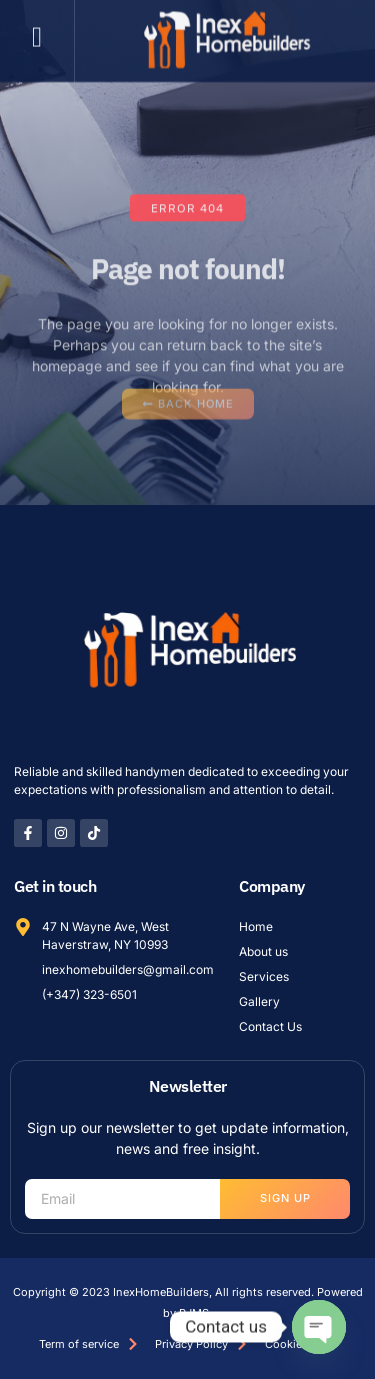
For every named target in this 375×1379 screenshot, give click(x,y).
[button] (37, 28)
